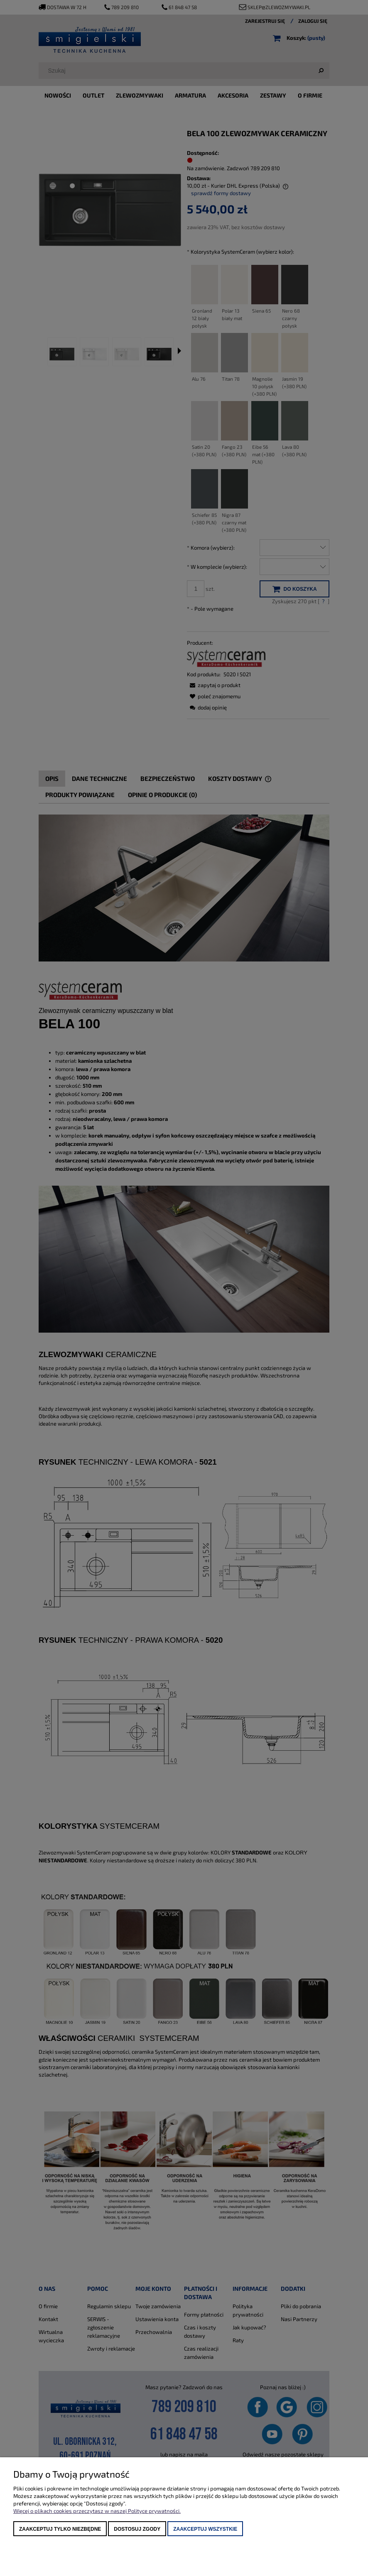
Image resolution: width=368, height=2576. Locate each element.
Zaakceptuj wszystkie (205, 2529)
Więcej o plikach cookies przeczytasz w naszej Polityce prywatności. (97, 2511)
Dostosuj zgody (137, 2529)
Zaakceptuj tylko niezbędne (60, 2529)
